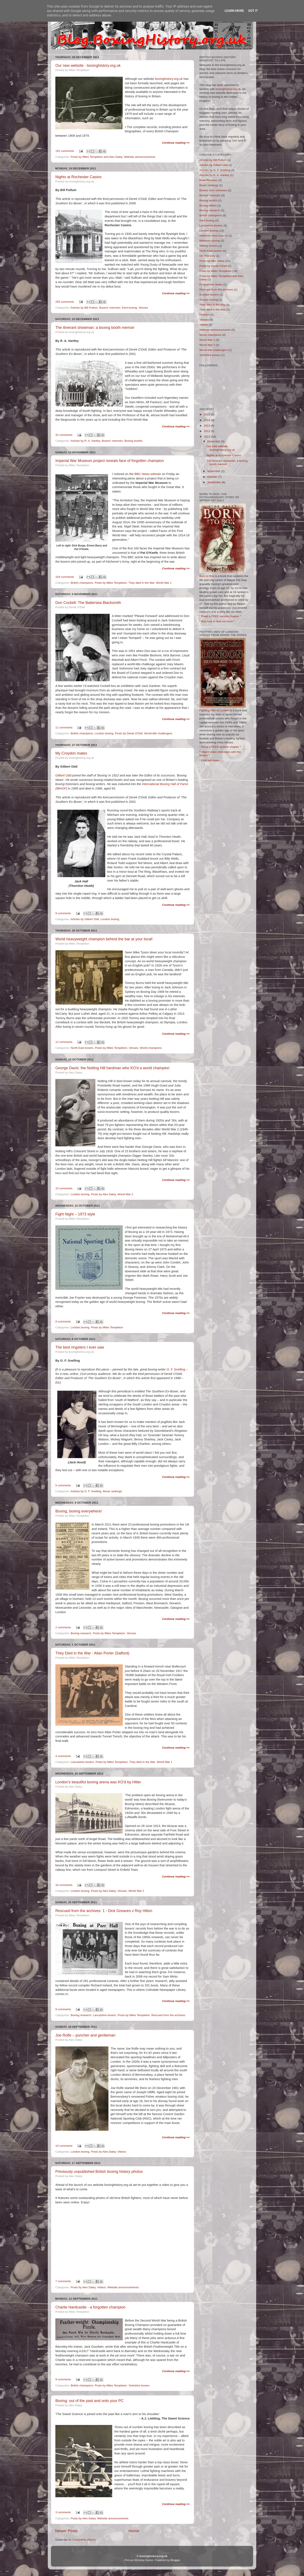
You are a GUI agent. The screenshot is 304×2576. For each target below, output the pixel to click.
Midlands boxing (209, 240)
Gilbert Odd (63, 775)
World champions (151, 1047)
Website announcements (139, 156)
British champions (82, 582)
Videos (121, 2151)
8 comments (63, 1321)
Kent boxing (129, 307)
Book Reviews (208, 180)
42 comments (63, 434)
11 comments (63, 727)
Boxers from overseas (213, 190)
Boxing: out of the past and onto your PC (89, 2401)
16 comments (63, 1885)
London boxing (104, 733)
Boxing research (81, 1633)
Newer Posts (66, 2531)
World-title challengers (158, 733)
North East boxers (82, 1047)
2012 (207, 431)
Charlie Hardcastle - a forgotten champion (90, 2307)
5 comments (63, 1485)
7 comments (63, 2281)
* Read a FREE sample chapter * (220, 616)
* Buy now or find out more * (217, 621)
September (214, 482)
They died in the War (141, 582)
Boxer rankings (112, 1491)
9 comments (63, 913)
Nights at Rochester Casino (78, 177)
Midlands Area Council (213, 235)
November (214, 471)
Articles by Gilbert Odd (85, 919)
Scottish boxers (209, 294)
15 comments (63, 1188)
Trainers (204, 314)
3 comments (63, 2512)
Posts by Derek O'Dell (129, 733)
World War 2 (125, 1194)
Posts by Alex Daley (103, 1194)
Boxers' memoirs (109, 307)
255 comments (64, 301)
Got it (253, 11)
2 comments (63, 1627)
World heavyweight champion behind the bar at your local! (104, 939)
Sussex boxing (208, 299)
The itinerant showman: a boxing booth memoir (94, 327)
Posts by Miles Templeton (111, 582)
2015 (207, 414)
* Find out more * (210, 760)
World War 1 (164, 582)
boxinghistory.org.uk (169, 78)
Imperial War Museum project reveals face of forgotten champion (109, 461)
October (212, 476)
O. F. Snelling (176, 1369)
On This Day (207, 255)
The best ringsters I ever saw (79, 1347)
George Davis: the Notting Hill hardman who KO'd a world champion (112, 1068)
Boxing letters (208, 205)
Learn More (234, 11)
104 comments (64, 576)
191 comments (64, 151)
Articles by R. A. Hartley (85, 440)
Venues (143, 307)
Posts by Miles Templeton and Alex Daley (97, 156)
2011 (207, 436)
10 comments (63, 2145)
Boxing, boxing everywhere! (78, 1511)
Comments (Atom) (84, 2539)
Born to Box (206, 576)
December (214, 441)
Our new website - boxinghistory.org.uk (88, 65)
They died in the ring (212, 304)
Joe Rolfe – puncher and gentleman (85, 2035)
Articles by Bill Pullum (84, 307)
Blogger (175, 2560)
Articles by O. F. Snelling (86, 1491)
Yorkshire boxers (138, 2385)
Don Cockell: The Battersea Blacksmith (88, 603)
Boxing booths (133, 440)
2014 (207, 420)
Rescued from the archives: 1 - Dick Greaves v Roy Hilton (103, 1911)
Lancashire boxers (82, 1762)
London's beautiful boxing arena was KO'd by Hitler (98, 1782)
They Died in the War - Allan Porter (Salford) (92, 1653)
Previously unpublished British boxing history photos (99, 2171)
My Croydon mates (71, 753)
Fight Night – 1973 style (75, 1214)
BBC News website (148, 474)
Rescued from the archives (168, 2015)
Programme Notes (211, 284)
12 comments (63, 1042)
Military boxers (208, 245)
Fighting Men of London (214, 710)
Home (133, 2531)
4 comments (63, 1756)
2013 (207, 425)
